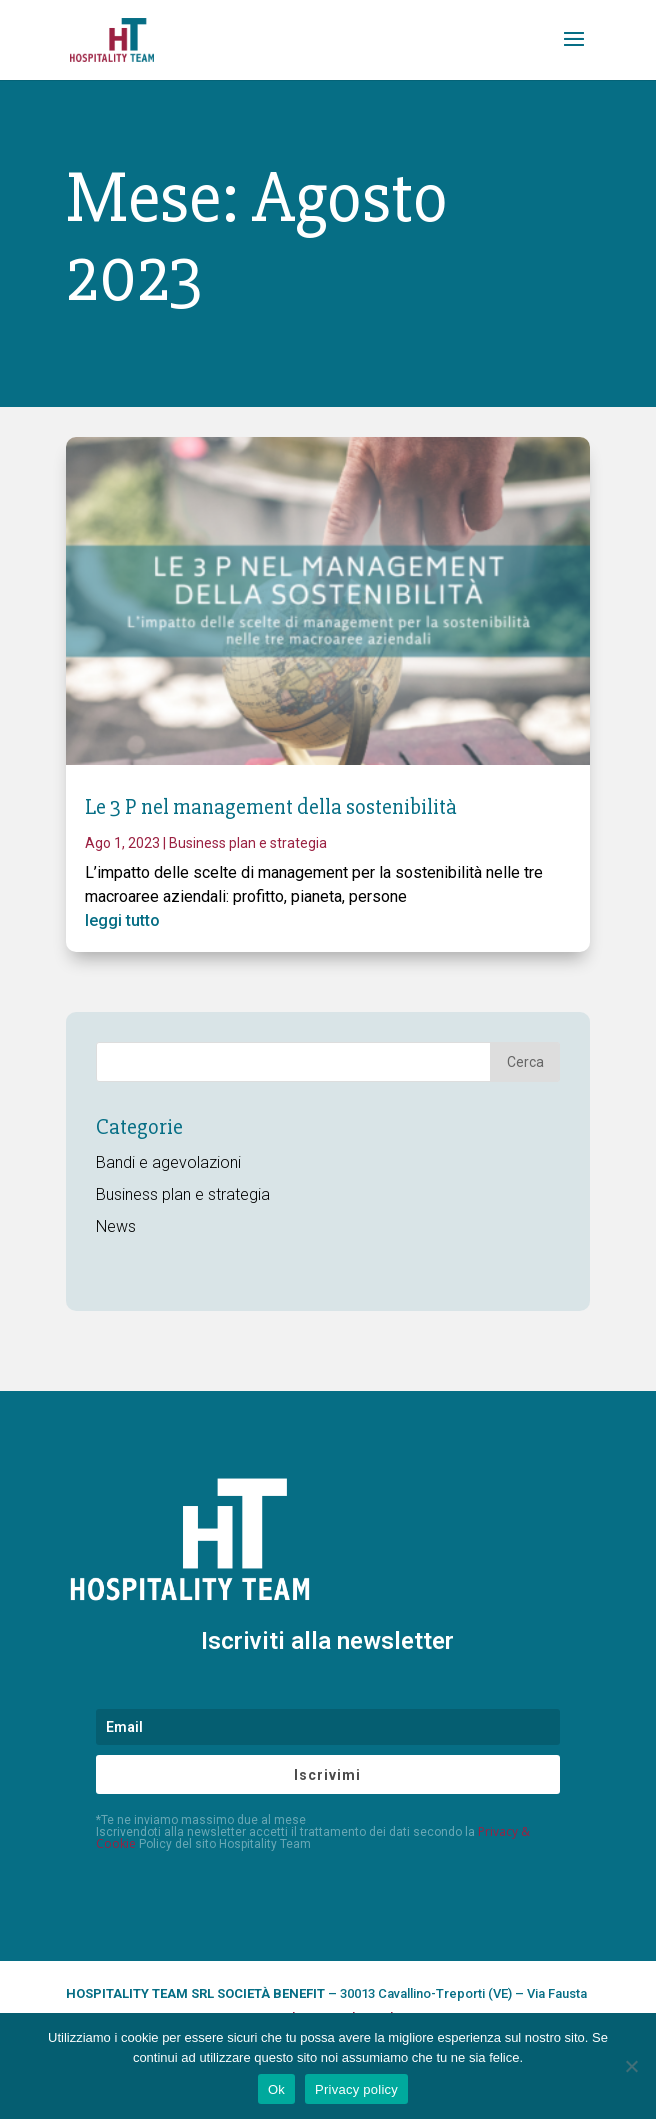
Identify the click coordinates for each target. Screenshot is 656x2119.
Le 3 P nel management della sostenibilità (271, 807)
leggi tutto (122, 920)
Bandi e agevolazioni (168, 1162)
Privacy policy (356, 2089)
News (116, 1226)
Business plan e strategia (248, 843)
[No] (631, 2066)
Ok (276, 2089)
